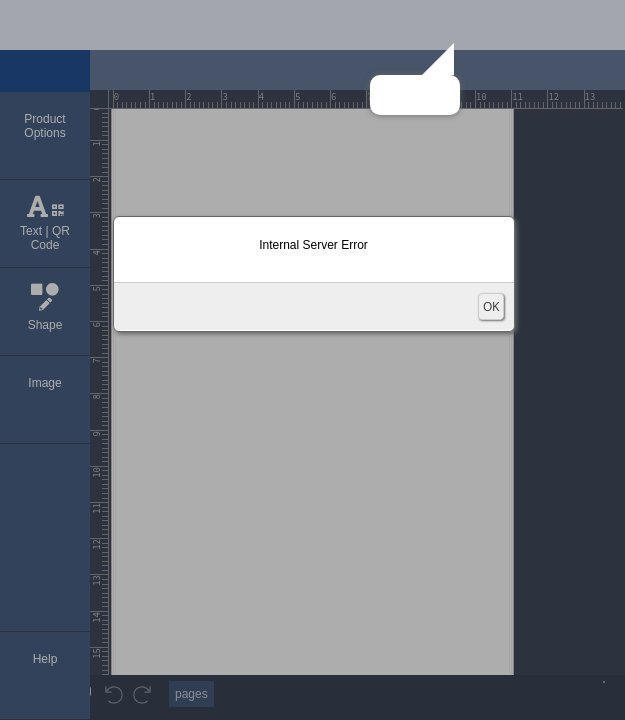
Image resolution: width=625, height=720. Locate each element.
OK (491, 306)
